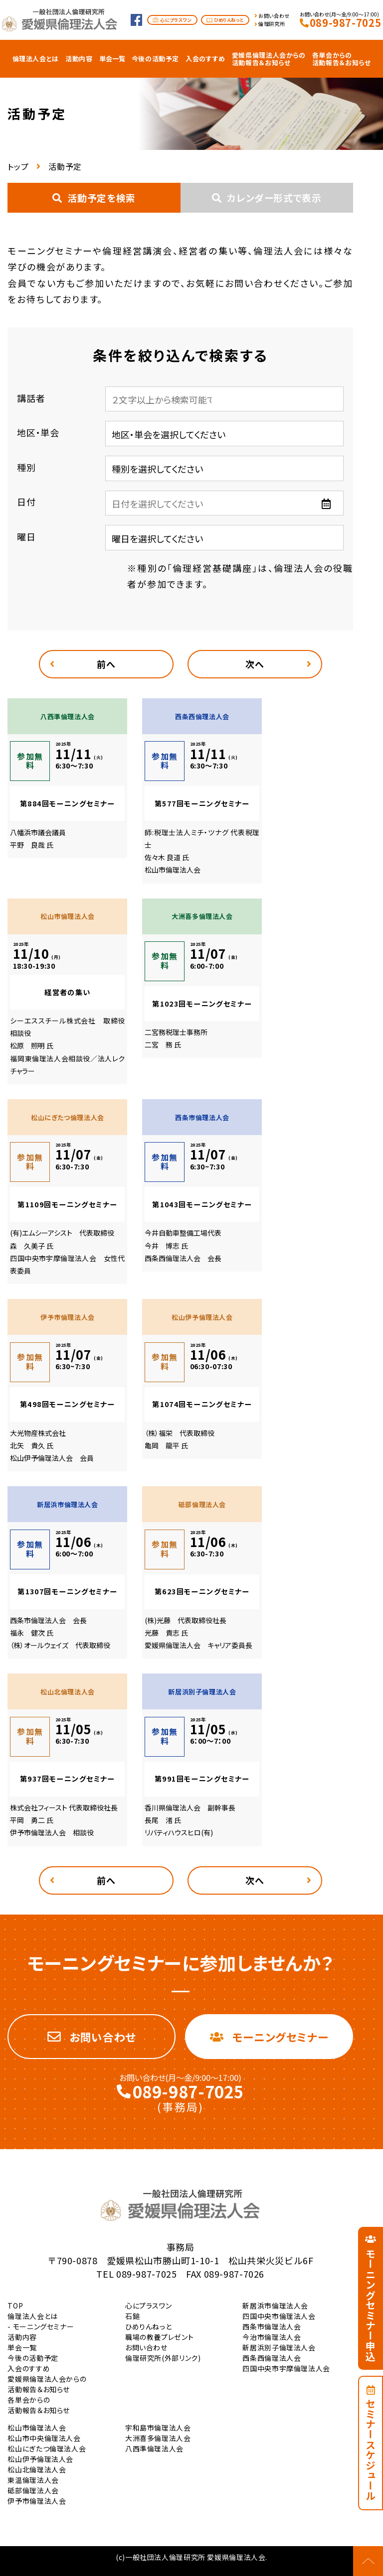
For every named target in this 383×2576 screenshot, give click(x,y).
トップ (17, 166)
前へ (106, 663)
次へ (254, 663)
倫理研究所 (271, 23)
